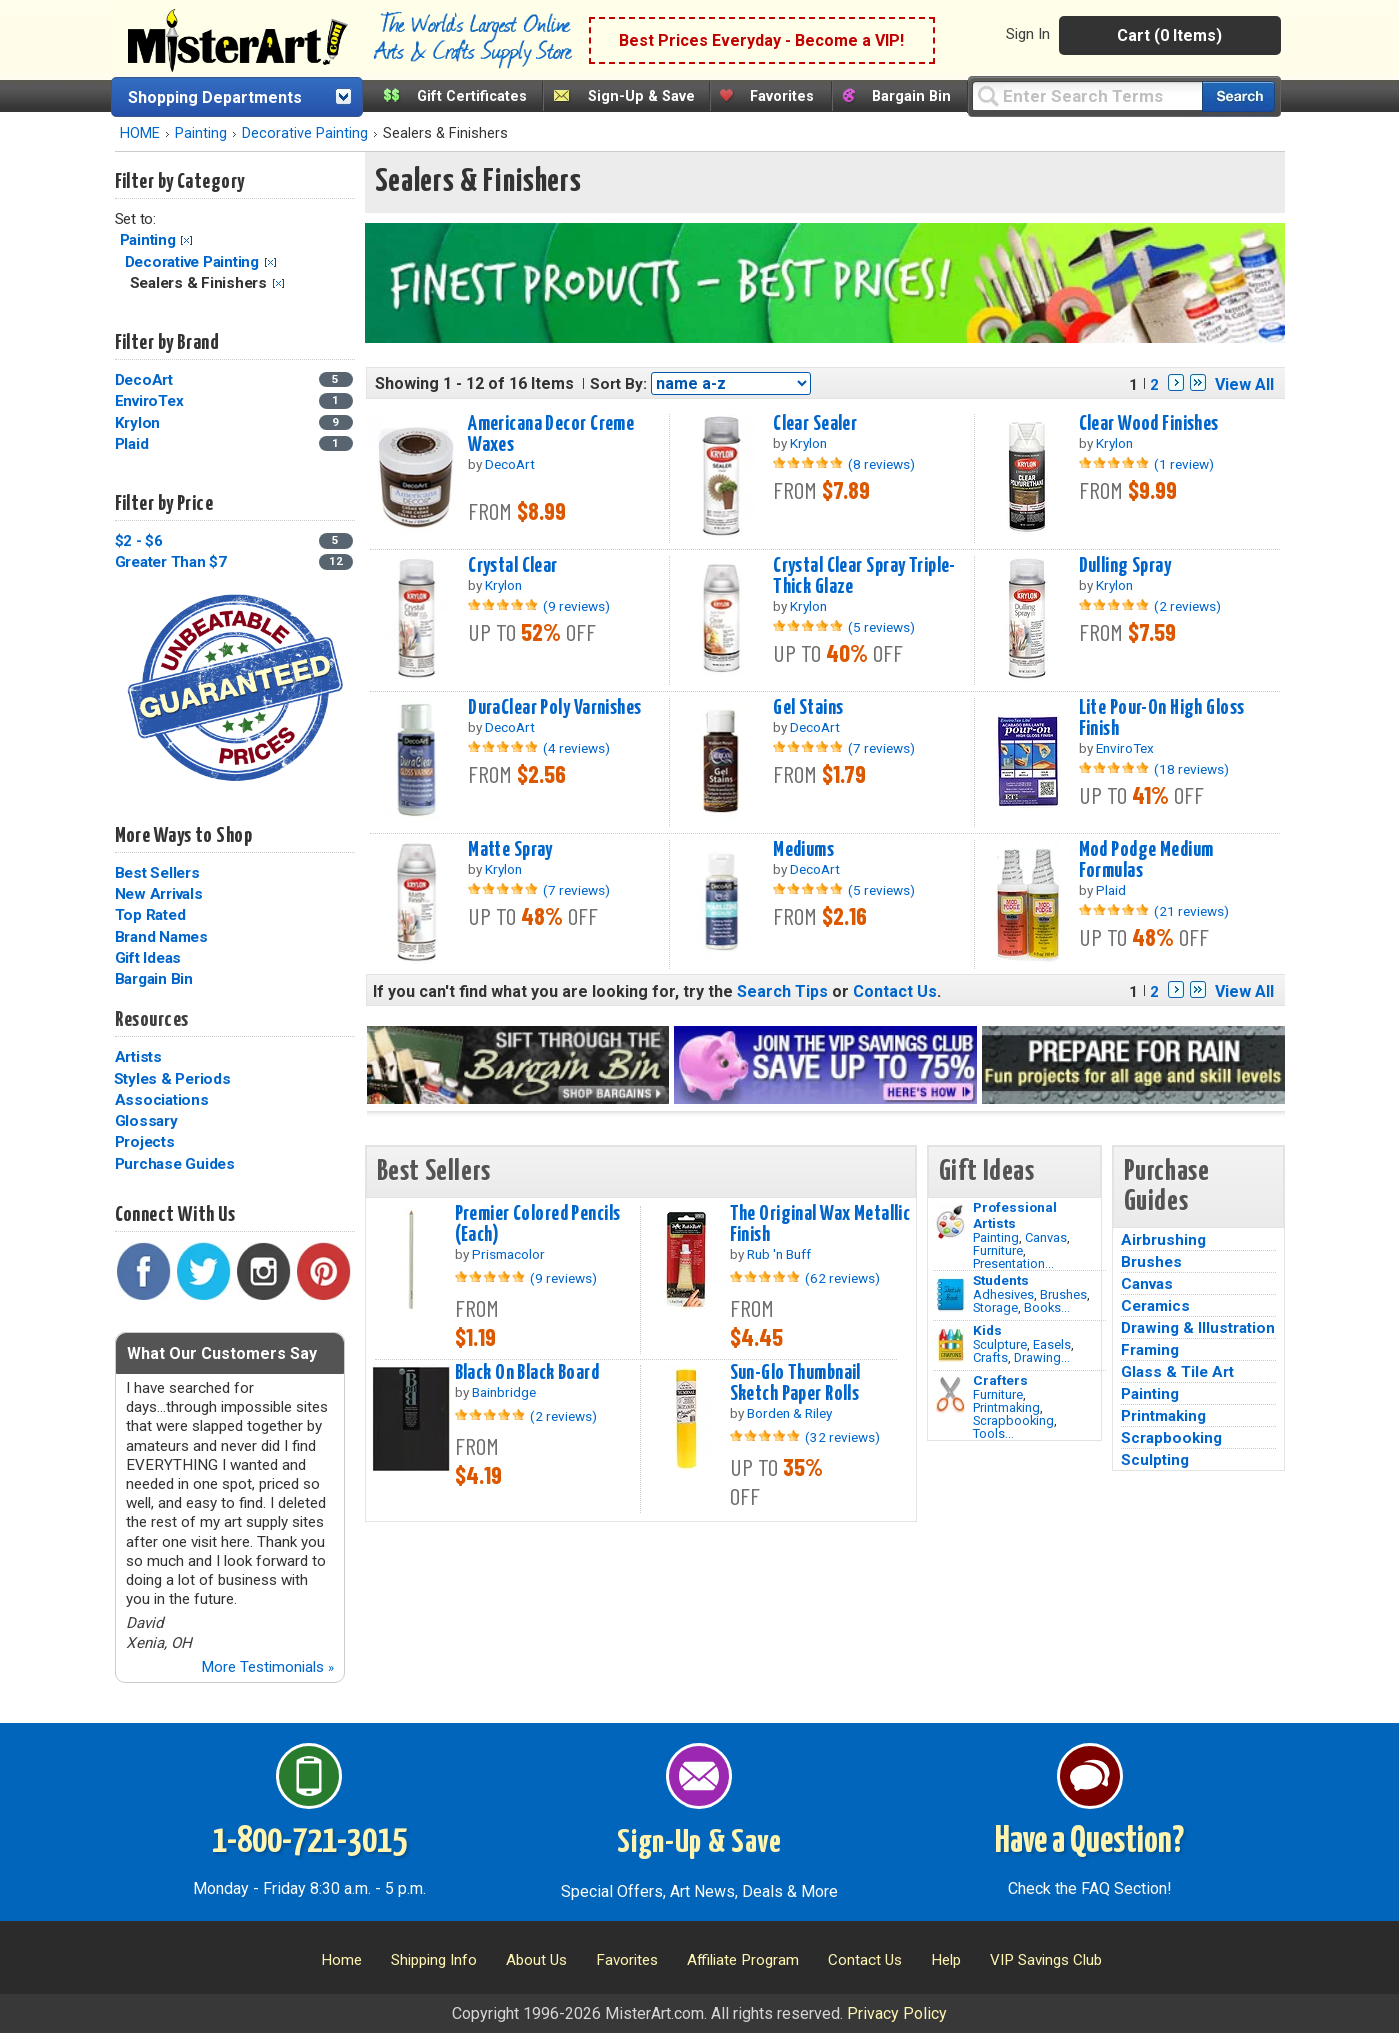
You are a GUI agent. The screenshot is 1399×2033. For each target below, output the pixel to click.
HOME (140, 133)
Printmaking (1006, 1407)
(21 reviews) (1191, 911)
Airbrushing (1163, 1240)
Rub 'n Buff (779, 1254)
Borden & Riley (789, 1413)
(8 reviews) (881, 464)
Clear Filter (186, 240)
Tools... (993, 1433)
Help (946, 1960)
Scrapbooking (1013, 1420)
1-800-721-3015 (309, 1842)
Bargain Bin (911, 96)
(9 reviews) (576, 606)
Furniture (998, 1250)
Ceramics (1155, 1306)
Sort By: (618, 384)
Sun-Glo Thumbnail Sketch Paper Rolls (795, 1383)
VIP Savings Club (1046, 1960)
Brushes (1063, 1294)
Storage (995, 1307)
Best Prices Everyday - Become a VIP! (761, 40)
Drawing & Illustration (1198, 1328)
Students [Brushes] (1001, 1280)
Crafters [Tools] (1000, 1380)
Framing (1150, 1350)
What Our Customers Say (222, 1353)
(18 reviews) (1191, 769)
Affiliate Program (743, 1960)
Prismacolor (508, 1254)
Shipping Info (434, 1960)
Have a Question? (1089, 1842)
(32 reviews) (842, 1437)
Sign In (1028, 34)
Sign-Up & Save (641, 96)
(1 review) (1184, 464)
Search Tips (782, 991)
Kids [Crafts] (987, 1330)
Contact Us (895, 991)
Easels (1052, 1344)
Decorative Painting (305, 133)
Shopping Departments (215, 97)
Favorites (782, 96)
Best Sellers (157, 873)
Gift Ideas (148, 958)
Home (341, 1960)
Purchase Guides (175, 1164)
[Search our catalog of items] (1238, 96)
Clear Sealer (815, 424)
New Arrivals (159, 894)
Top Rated (150, 915)
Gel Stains (808, 708)
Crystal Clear (513, 566)
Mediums (803, 850)
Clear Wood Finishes (1149, 424)
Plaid (132, 444)
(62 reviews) (842, 1278)
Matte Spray (510, 850)
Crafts (990, 1357)
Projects (145, 1142)
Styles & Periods (172, 1079)
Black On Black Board (527, 1373)
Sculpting (1155, 1460)
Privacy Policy (897, 2013)
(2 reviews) (1187, 606)
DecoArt (144, 380)
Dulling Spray (1125, 566)
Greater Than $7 (171, 562)
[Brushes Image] (950, 1295)
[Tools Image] (950, 1395)
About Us (536, 1960)
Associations (162, 1100)
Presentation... (1013, 1263)
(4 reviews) (576, 748)
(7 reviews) (881, 748)
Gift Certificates (472, 96)
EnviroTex (149, 401)
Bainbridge (504, 1392)
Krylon (138, 423)
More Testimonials (267, 1667)
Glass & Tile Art (1177, 1372)
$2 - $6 (139, 541)
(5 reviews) (881, 627)
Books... (1047, 1307)
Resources (152, 1020)
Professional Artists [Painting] (1015, 1215)
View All (1244, 384)
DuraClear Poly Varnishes (554, 708)
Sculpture (1000, 1344)
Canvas (1046, 1237)
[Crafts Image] (950, 1345)
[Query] (1087, 95)
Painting (201, 133)
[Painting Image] (950, 1222)
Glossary (146, 1121)
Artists (138, 1057)
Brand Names (161, 937)
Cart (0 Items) (1169, 35)
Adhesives (1003, 1294)
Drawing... (1042, 1357)
